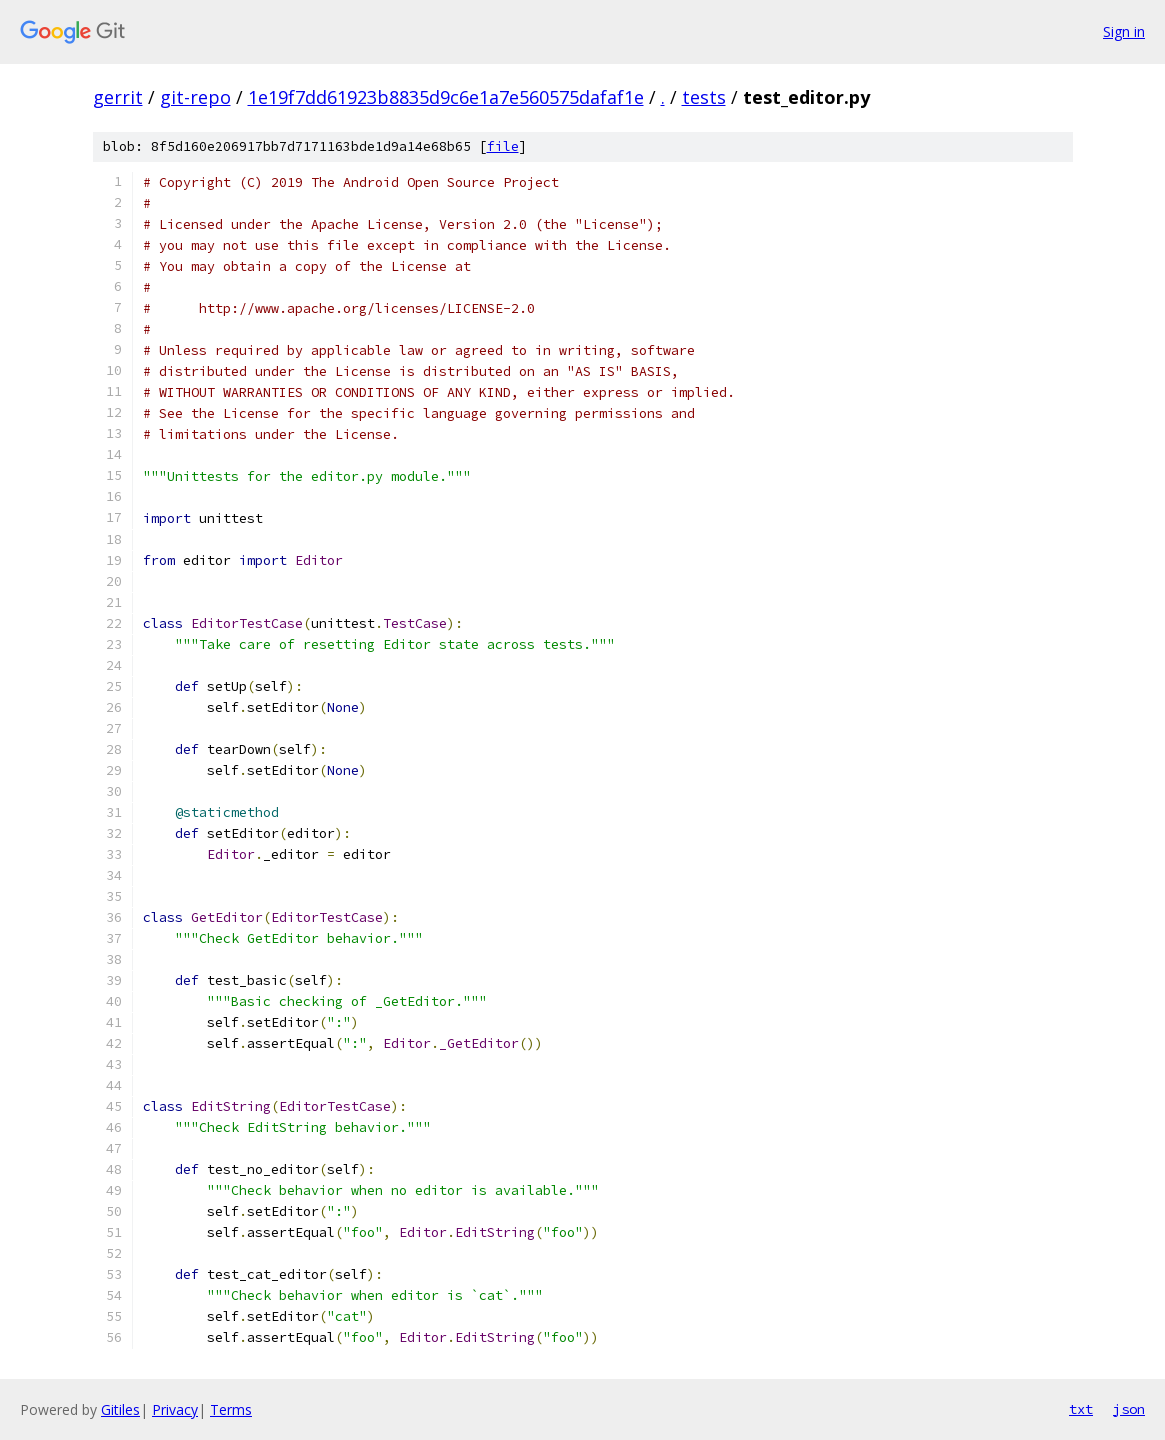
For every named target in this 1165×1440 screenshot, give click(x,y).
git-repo (195, 97)
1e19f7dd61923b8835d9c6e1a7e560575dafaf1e (446, 97)
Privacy (175, 1409)
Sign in (1124, 31)
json (1129, 1409)
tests (704, 97)
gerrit (118, 97)
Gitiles (120, 1409)
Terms (231, 1409)
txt (1081, 1409)
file (503, 146)
